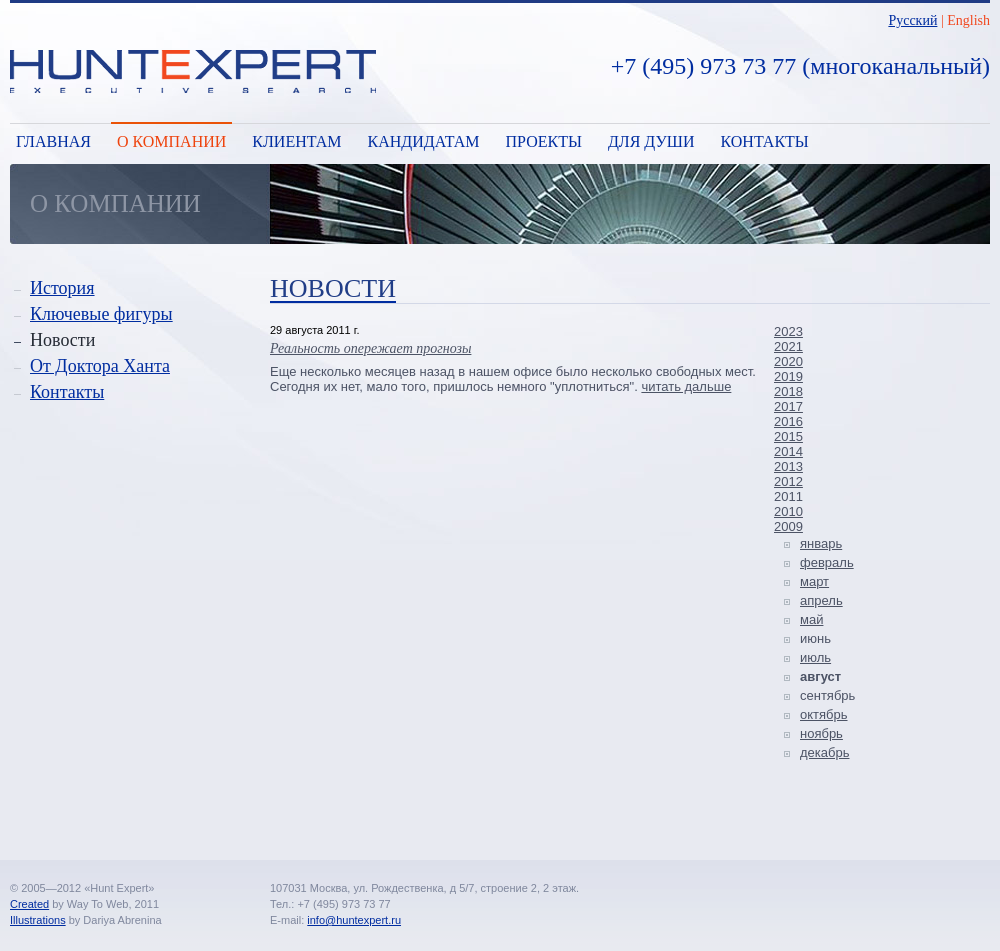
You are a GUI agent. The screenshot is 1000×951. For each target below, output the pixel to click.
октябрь (824, 714)
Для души (651, 141)
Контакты (765, 141)
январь (821, 543)
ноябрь (821, 733)
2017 (788, 406)
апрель (821, 600)
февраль (827, 562)
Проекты (544, 141)
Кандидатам (423, 141)
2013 (788, 466)
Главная (53, 141)
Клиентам (296, 141)
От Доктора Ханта (100, 366)
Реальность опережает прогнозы (370, 348)
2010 (788, 511)
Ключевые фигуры (101, 314)
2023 (788, 331)
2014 (788, 451)
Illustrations (38, 920)
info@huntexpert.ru (354, 920)
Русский (912, 20)
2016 (788, 421)
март (814, 581)
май (811, 619)
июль (815, 657)
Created (29, 904)
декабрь (824, 752)
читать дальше (686, 386)
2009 (788, 526)
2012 (788, 481)
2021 (788, 346)
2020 (788, 361)
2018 (788, 391)
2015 (788, 436)
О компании (171, 141)
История (62, 288)
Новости (62, 340)
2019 (788, 376)
